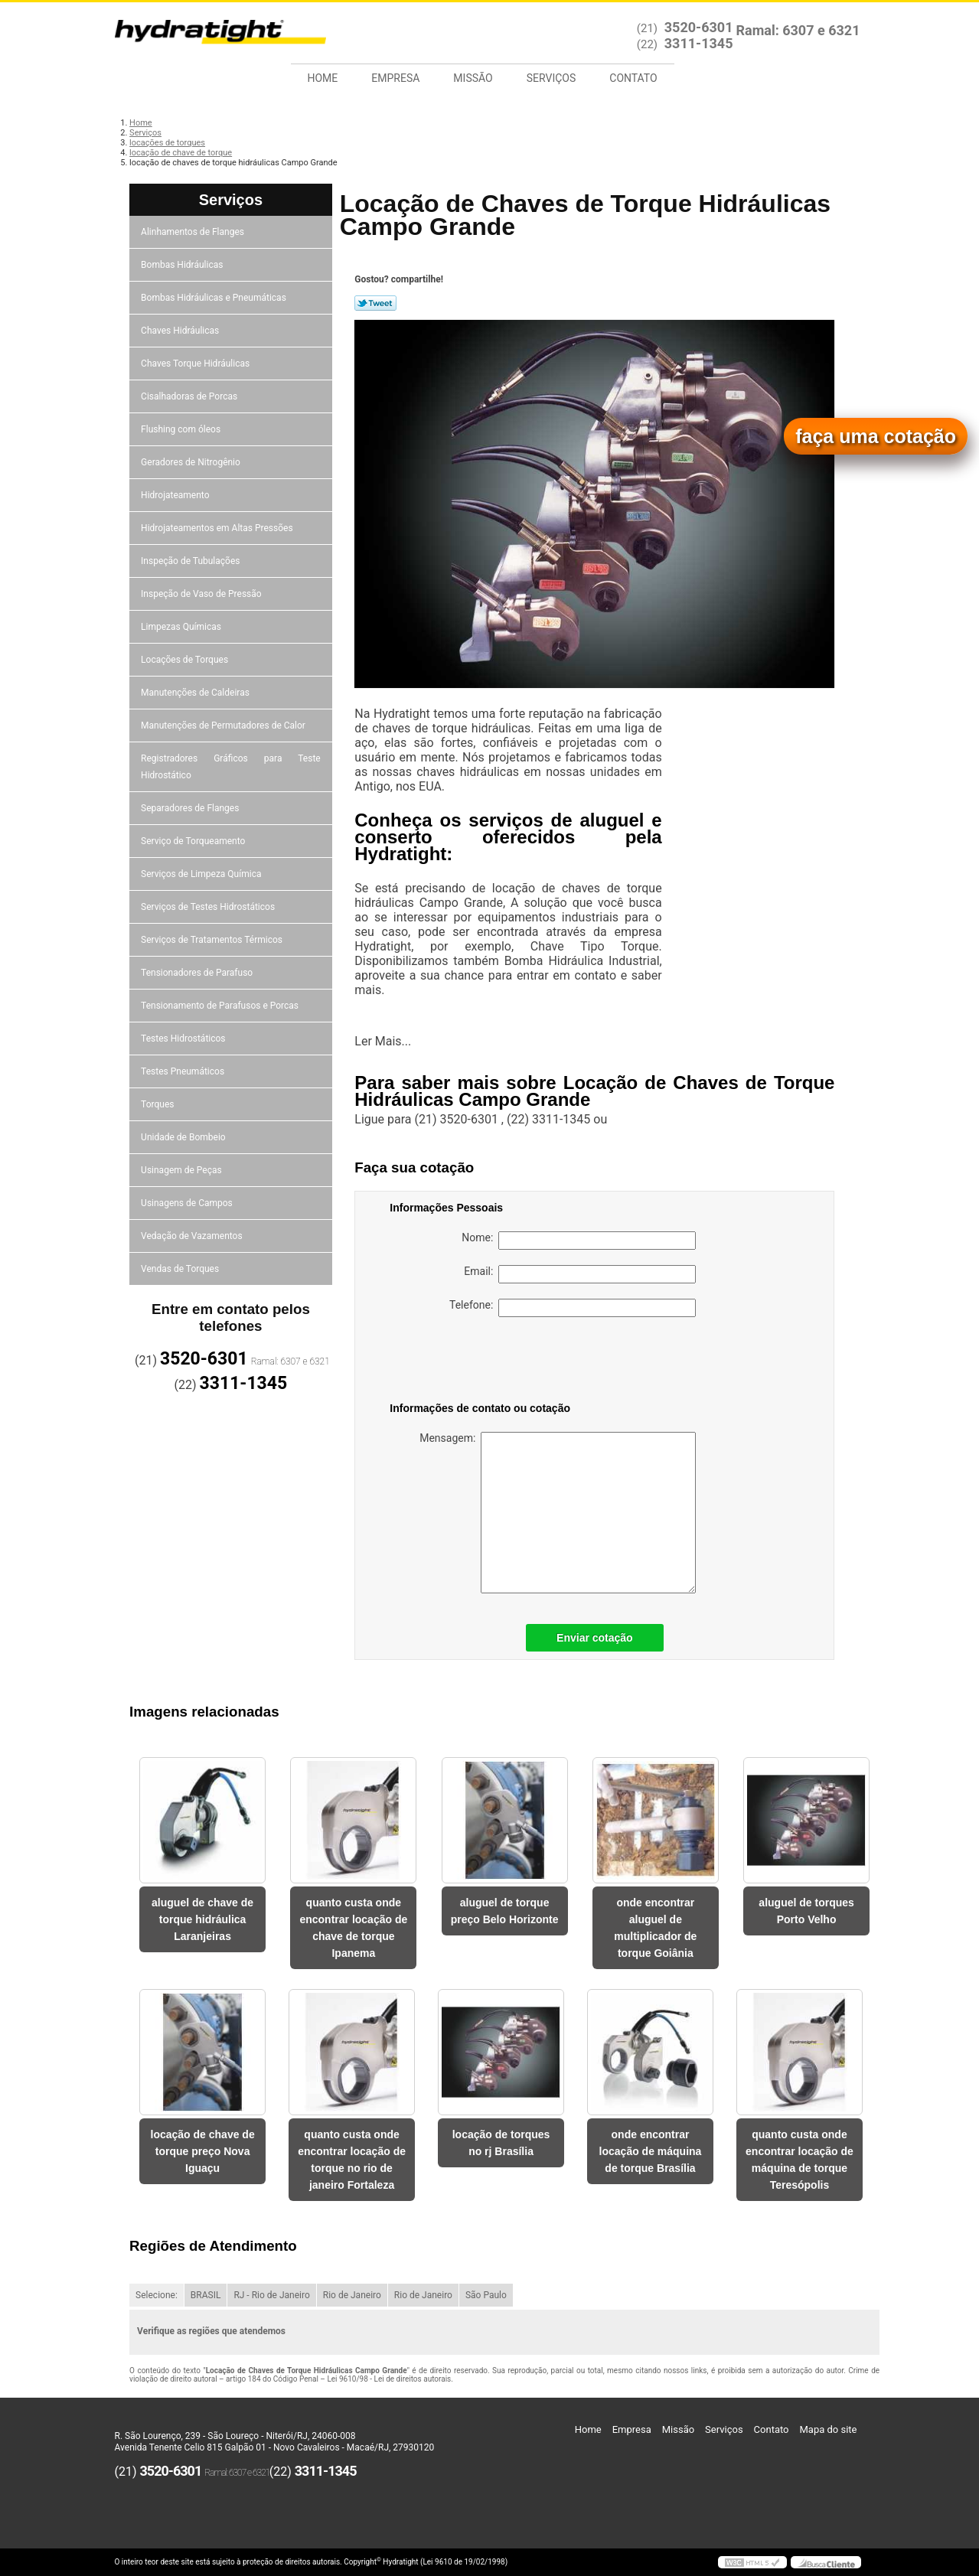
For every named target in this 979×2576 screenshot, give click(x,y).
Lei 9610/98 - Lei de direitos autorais (389, 2379)
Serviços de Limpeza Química (202, 874)
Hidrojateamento (176, 495)
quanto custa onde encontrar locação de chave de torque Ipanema (353, 1927)
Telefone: (572, 1308)
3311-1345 (698, 43)
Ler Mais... (382, 1041)
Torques (158, 1104)
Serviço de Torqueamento (194, 841)
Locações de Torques (185, 659)
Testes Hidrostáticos (184, 1038)
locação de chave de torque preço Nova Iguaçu (203, 2151)
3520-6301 (698, 27)
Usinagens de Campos (188, 1203)
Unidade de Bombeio (184, 1137)
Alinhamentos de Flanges (193, 232)
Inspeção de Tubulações (191, 561)
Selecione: (156, 2295)
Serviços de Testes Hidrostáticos (209, 907)
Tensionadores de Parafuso (198, 972)
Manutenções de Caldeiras (196, 692)
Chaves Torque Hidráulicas (196, 363)
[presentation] (486, 1362)
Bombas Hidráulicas (183, 264)
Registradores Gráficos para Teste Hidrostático (231, 767)
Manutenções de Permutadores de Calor (224, 725)
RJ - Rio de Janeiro (271, 2295)
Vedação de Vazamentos (193, 1236)
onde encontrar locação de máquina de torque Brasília (650, 2151)
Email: (580, 1274)
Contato (633, 78)
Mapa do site (828, 2429)
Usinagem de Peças (182, 1170)
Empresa (395, 78)
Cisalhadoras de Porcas (190, 396)
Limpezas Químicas (182, 626)
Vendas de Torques (181, 1269)
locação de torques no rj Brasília (501, 2142)
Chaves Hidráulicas (181, 330)
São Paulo (486, 2295)
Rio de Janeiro (352, 2295)
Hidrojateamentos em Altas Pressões (218, 528)
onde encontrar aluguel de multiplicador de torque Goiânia (655, 1927)
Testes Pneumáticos (184, 1071)
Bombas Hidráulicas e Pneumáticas (215, 297)
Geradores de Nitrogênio (192, 462)
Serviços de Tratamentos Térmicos (213, 939)
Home (323, 78)
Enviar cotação (594, 1638)
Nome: (579, 1240)
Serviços (551, 78)
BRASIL (206, 2295)
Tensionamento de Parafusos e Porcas (221, 1005)
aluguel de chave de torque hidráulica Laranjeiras (202, 1919)
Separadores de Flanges (191, 808)
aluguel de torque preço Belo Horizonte (505, 1910)
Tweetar (375, 303)
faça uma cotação (875, 436)
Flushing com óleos (182, 429)
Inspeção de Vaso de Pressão (202, 594)
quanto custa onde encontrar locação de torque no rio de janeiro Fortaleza (352, 2159)
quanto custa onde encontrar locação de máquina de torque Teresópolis (799, 2159)
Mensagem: (557, 1512)
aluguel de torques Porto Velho (806, 1910)
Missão (472, 78)
